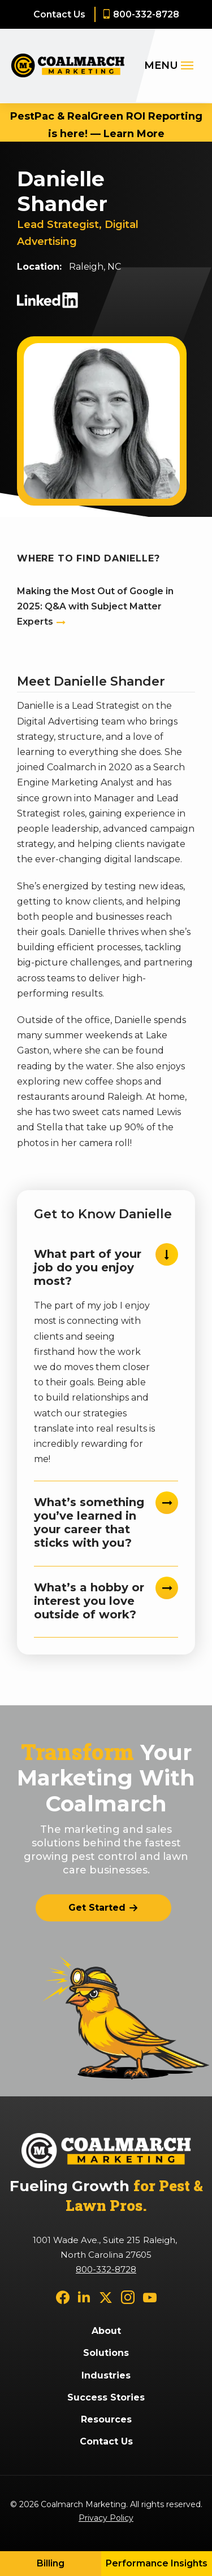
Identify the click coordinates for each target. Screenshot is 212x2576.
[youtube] (150, 2296)
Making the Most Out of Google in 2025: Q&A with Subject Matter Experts (95, 606)
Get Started (97, 1907)
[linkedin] (84, 2296)
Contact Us (59, 14)
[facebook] (63, 2296)
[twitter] (106, 2296)
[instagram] (127, 2296)
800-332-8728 (146, 14)
